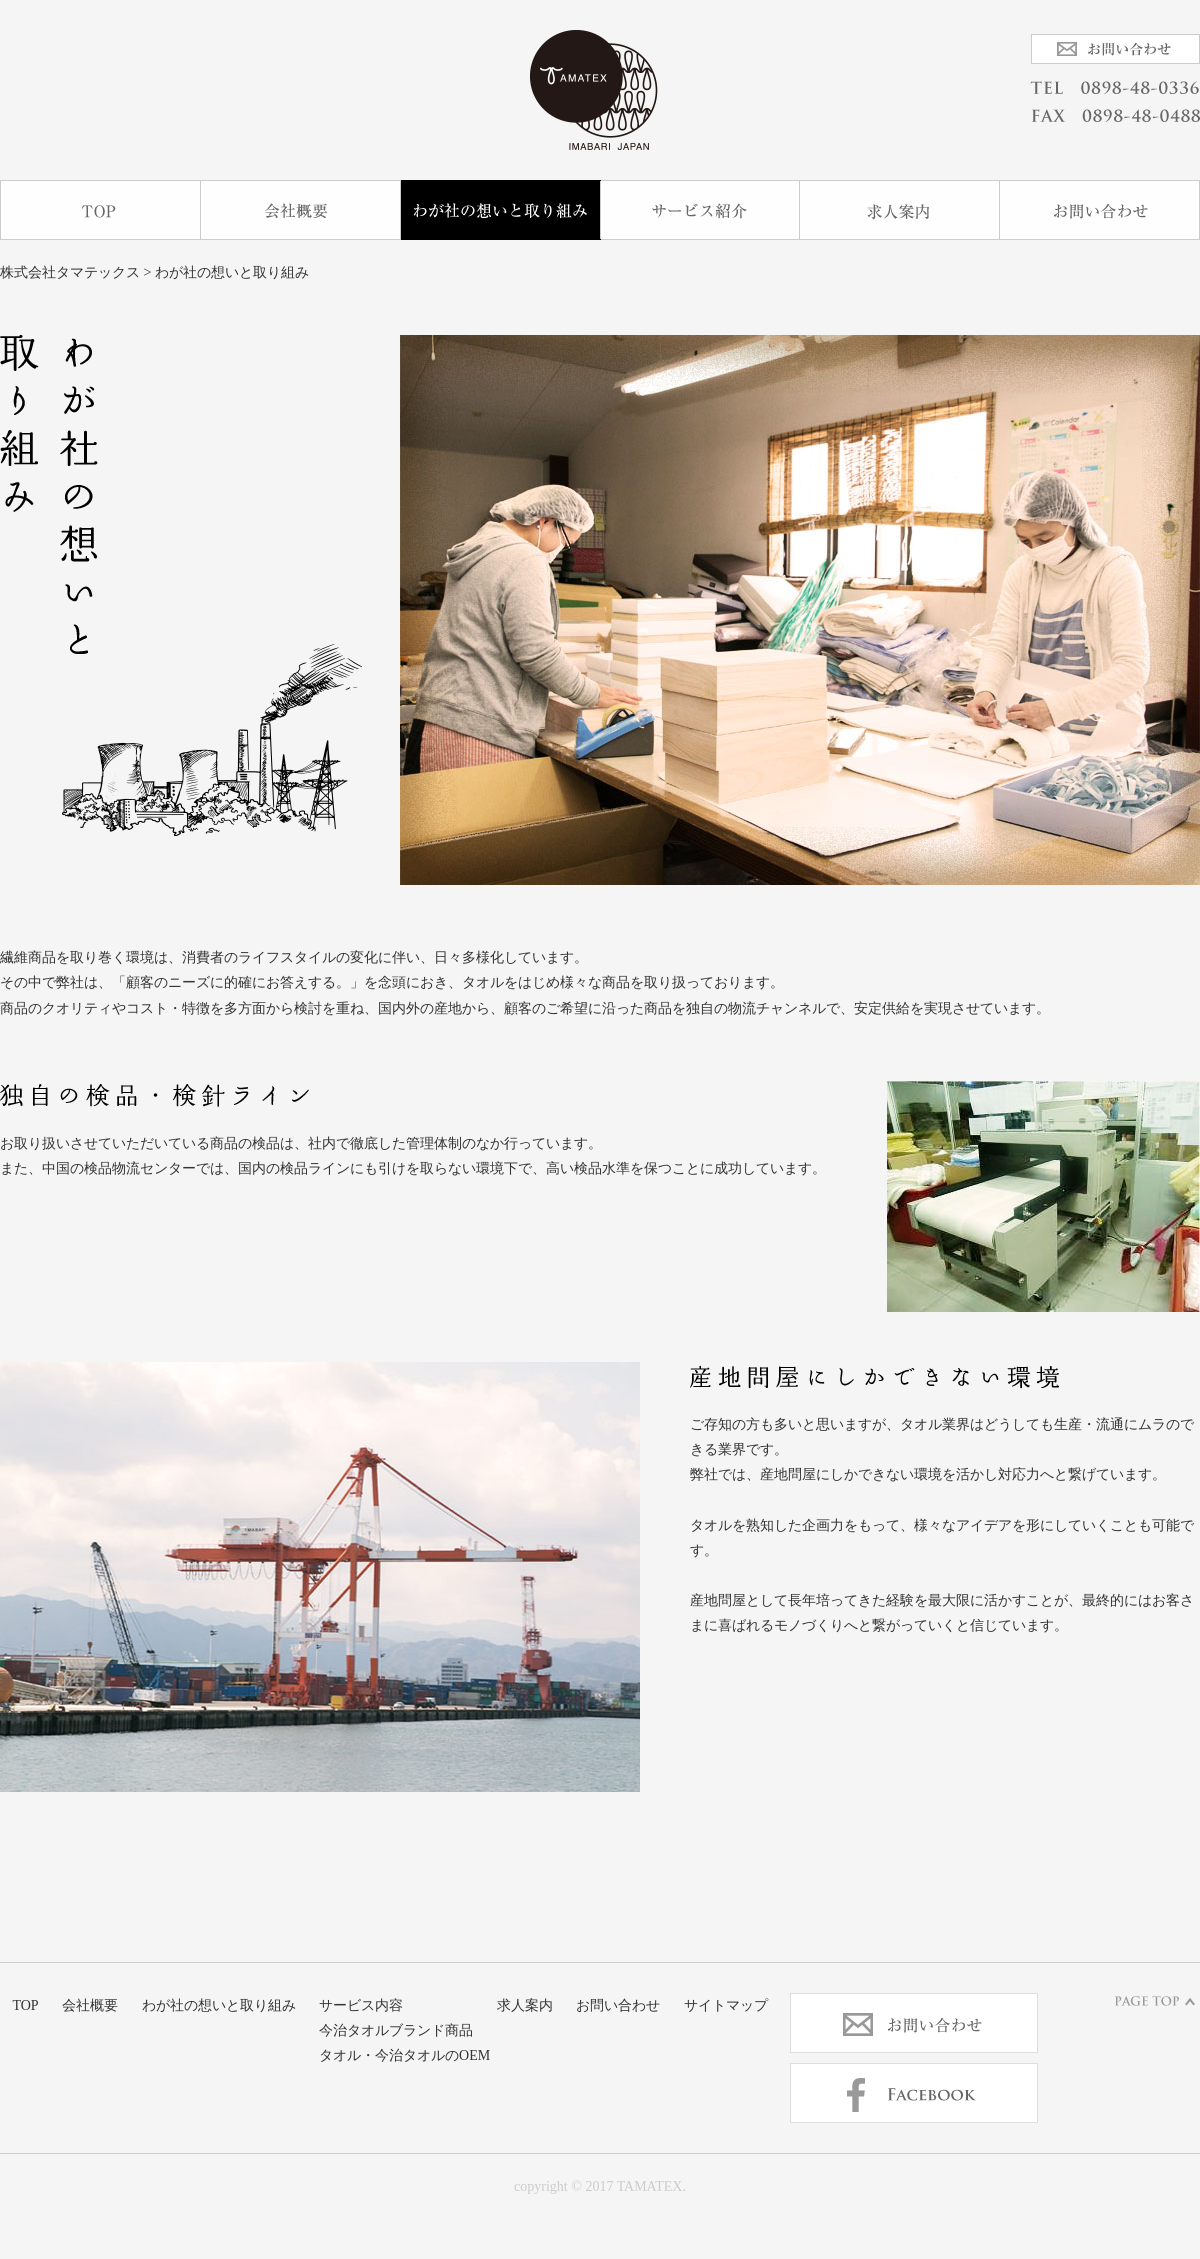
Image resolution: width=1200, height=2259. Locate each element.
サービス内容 (700, 210)
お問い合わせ (1100, 210)
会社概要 (301, 210)
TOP (100, 210)
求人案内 (900, 210)
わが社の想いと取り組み (501, 210)
